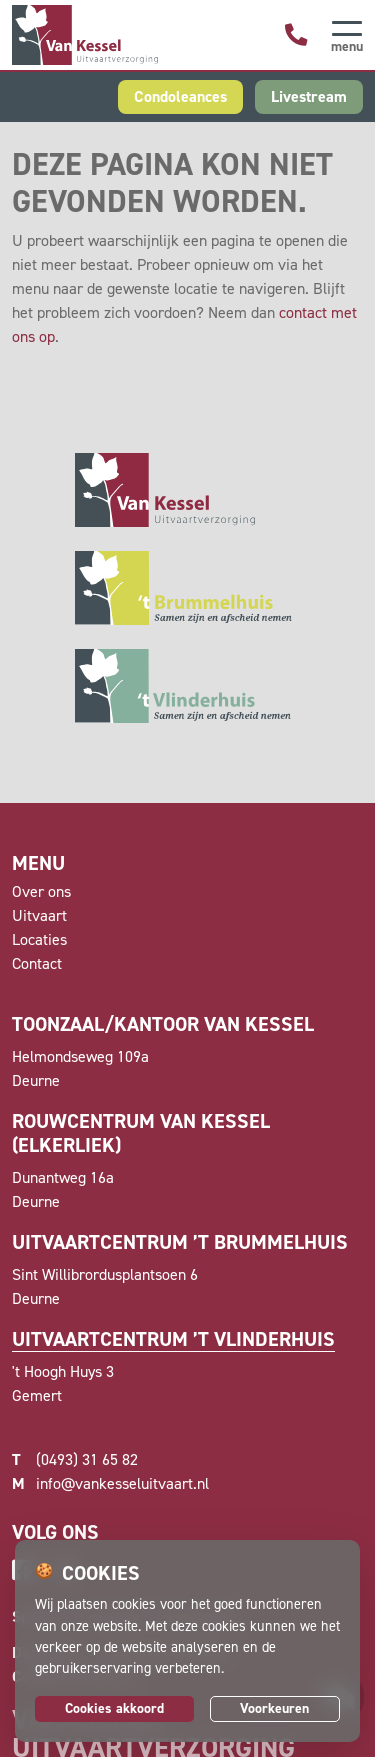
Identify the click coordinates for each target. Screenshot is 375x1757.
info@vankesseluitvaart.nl (110, 1484)
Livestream (309, 96)
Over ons (41, 891)
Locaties (39, 939)
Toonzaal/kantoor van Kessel (163, 1024)
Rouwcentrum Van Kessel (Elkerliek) (141, 1133)
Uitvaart (39, 915)
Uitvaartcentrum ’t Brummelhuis (180, 1242)
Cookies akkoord (114, 1708)
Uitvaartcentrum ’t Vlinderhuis (173, 1339)
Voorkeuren (274, 1708)
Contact (37, 963)
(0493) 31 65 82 (75, 1460)
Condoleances (180, 96)
